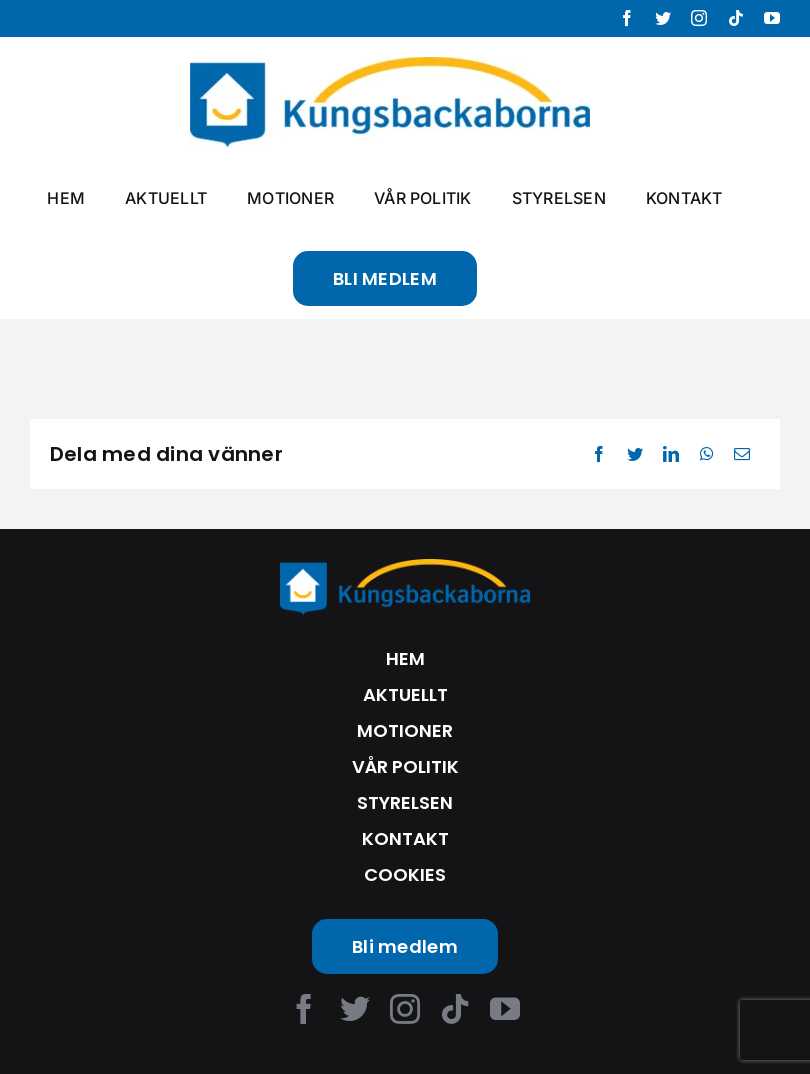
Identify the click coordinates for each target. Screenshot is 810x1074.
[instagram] (405, 1009)
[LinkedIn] (671, 454)
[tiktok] (455, 1009)
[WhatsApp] (707, 454)
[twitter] (355, 1009)
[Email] (742, 454)
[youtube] (505, 1009)
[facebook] (304, 1009)
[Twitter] (635, 454)
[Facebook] (599, 454)
